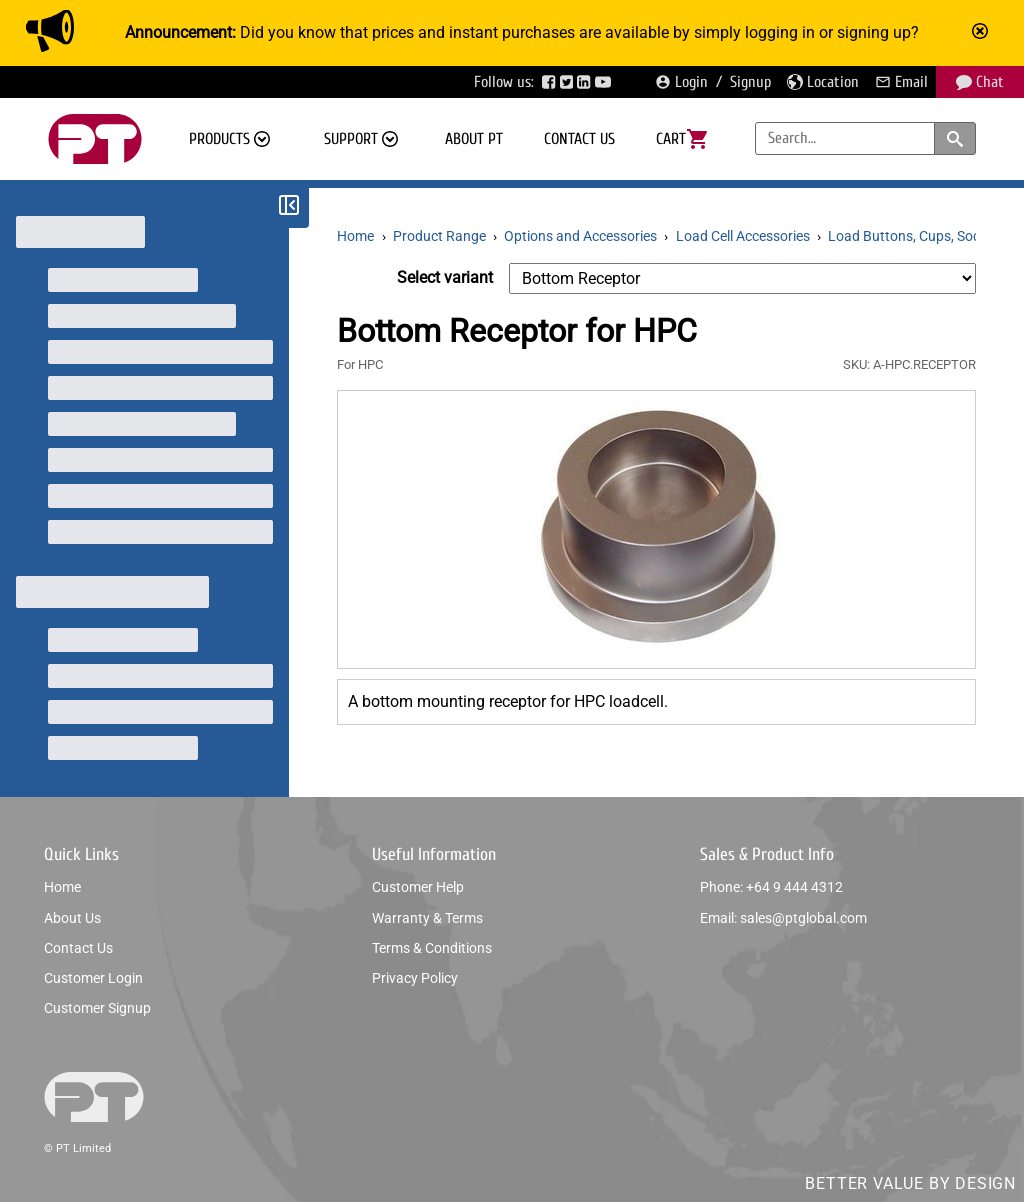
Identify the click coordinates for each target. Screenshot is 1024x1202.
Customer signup (97, 1008)
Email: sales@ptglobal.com (783, 918)
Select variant (445, 277)
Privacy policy (415, 978)
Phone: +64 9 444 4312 (771, 887)
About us (72, 918)
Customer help (418, 887)
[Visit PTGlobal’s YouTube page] (605, 82)
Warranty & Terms (427, 918)
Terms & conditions (432, 948)
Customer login (93, 978)
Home (62, 887)
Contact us (579, 139)
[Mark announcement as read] (982, 33)
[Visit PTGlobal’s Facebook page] (551, 82)
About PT (474, 139)
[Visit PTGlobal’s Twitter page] (569, 82)
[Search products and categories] (955, 138)
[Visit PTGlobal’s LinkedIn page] (586, 82)
